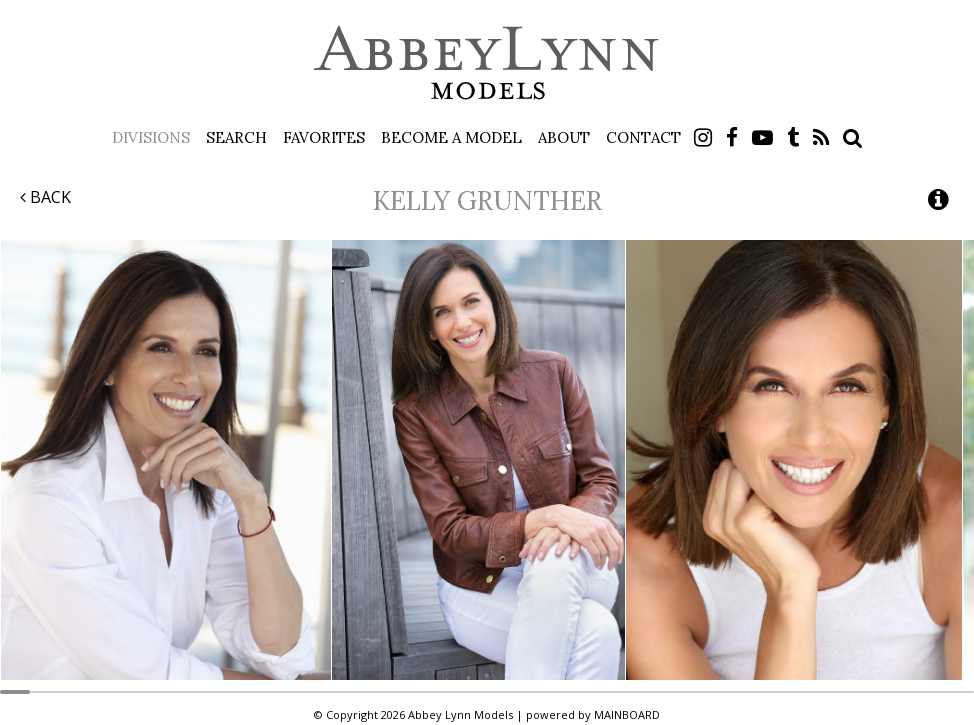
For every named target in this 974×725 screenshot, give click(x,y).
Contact (643, 137)
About (564, 137)
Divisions (151, 137)
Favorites (324, 137)
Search (236, 137)
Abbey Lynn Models (487, 62)
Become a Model (451, 137)
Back (45, 197)
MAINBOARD (627, 714)
